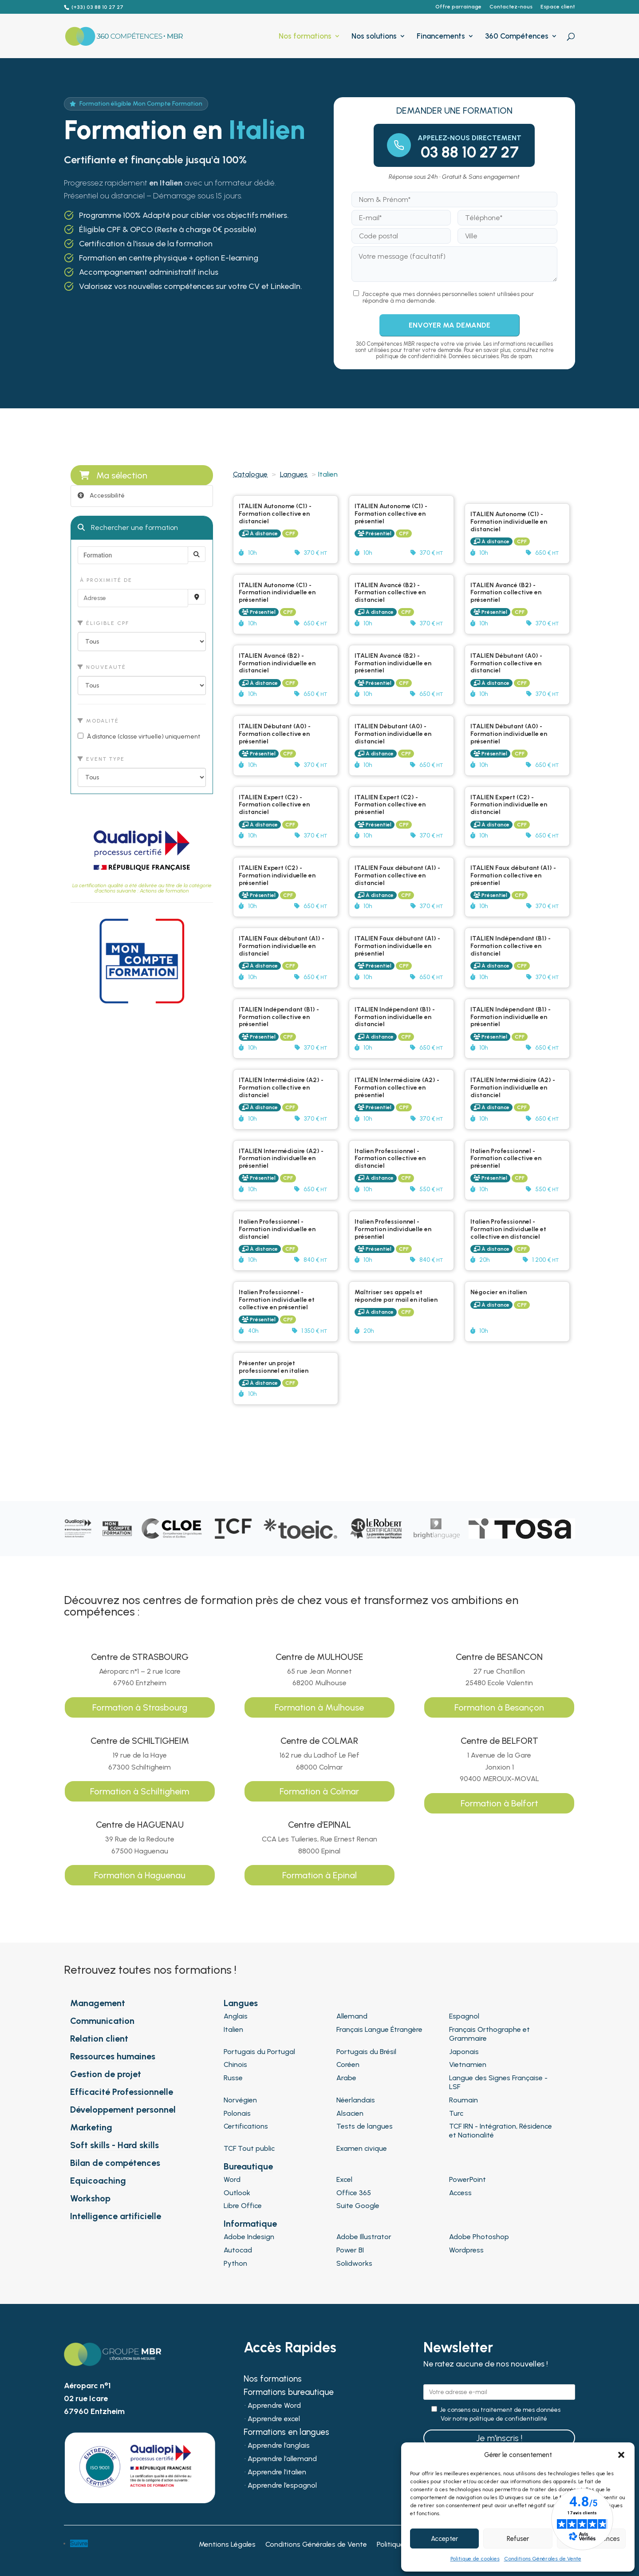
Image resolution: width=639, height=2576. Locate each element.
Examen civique (361, 2148)
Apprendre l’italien (277, 2472)
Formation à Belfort (499, 1803)
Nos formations (305, 36)
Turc (456, 2113)
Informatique (250, 2223)
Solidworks (354, 2263)
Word (232, 2179)
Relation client (99, 2038)
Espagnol (464, 2016)
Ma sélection (113, 475)
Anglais (236, 2016)
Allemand (351, 2016)
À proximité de (105, 580)
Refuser (518, 2539)
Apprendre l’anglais (279, 2446)
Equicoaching (98, 2180)
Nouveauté (102, 667)
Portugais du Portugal (259, 2051)
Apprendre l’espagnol (282, 2485)
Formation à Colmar (319, 1791)
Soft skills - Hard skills (114, 2145)
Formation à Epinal (319, 1875)
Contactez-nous (510, 7)
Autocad (238, 2250)
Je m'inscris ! (499, 2438)
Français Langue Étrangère (379, 2029)
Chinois (235, 2064)
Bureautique (248, 2166)
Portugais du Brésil (366, 2051)
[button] (621, 2454)
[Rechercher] (196, 554)
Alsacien (349, 2113)
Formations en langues (286, 2433)
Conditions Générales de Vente (542, 2559)
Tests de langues (364, 2126)
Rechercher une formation (128, 527)
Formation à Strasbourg (139, 1707)
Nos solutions (374, 36)
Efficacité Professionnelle (121, 2091)
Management (97, 2003)
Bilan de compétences (115, 2162)
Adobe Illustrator (363, 2236)
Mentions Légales (227, 2544)
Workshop (90, 2198)
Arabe (346, 2078)
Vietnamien (467, 2064)
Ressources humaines (112, 2056)
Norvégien (240, 2100)
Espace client (557, 7)
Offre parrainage (458, 7)
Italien (233, 2029)
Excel (344, 2179)
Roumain (463, 2100)
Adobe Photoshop (479, 2236)
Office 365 (353, 2193)
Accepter (444, 2539)
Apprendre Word (274, 2406)
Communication (102, 2020)
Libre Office (243, 2205)
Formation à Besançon (499, 1707)
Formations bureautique (289, 2393)
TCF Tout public (249, 2148)
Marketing (91, 2127)
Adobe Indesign (249, 2236)
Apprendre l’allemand (282, 2459)
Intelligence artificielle (115, 2216)
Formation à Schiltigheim (139, 1791)
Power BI (350, 2250)
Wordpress (466, 2250)
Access (460, 2193)
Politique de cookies (475, 2559)
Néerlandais (355, 2100)
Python (235, 2263)
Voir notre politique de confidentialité (494, 2419)
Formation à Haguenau (139, 1875)
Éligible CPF (103, 623)
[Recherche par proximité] (196, 596)
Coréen (347, 2064)
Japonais (464, 2051)
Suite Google (357, 2205)
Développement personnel (123, 2109)
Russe (233, 2078)
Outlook (237, 2193)
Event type (101, 759)
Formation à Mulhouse (319, 1707)
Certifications (246, 2126)
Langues (294, 474)
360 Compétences (516, 36)
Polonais (237, 2113)
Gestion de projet (105, 2074)
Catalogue (250, 474)
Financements (441, 36)
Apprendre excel (274, 2419)
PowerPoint (467, 2179)
